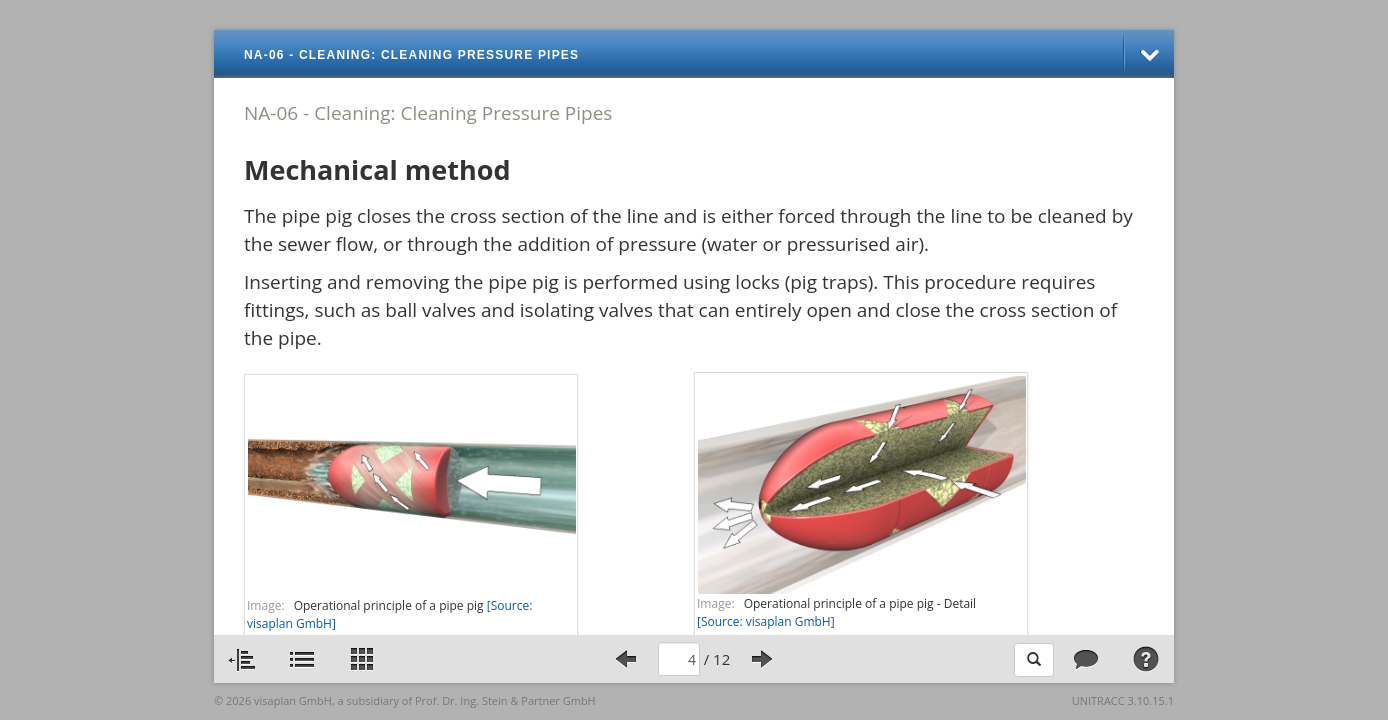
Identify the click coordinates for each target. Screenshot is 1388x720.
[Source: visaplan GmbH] (766, 621)
